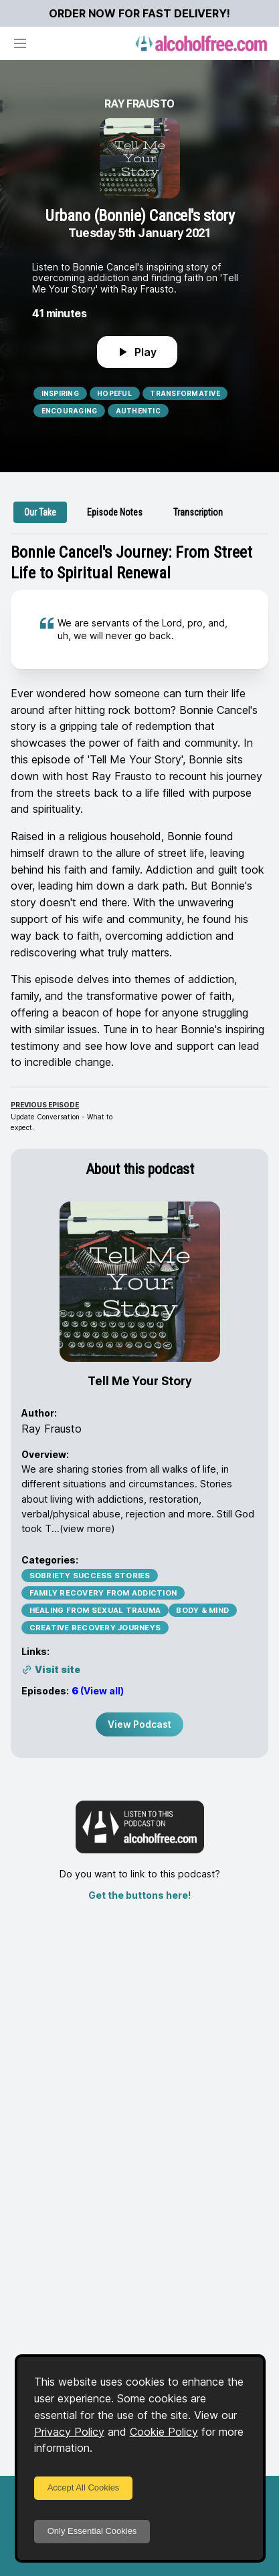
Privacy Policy (69, 2431)
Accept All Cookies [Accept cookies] (84, 2487)
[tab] (40, 512)
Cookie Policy (164, 2431)
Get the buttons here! (139, 1895)
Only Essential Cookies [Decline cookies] (92, 2531)
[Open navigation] (20, 43)
